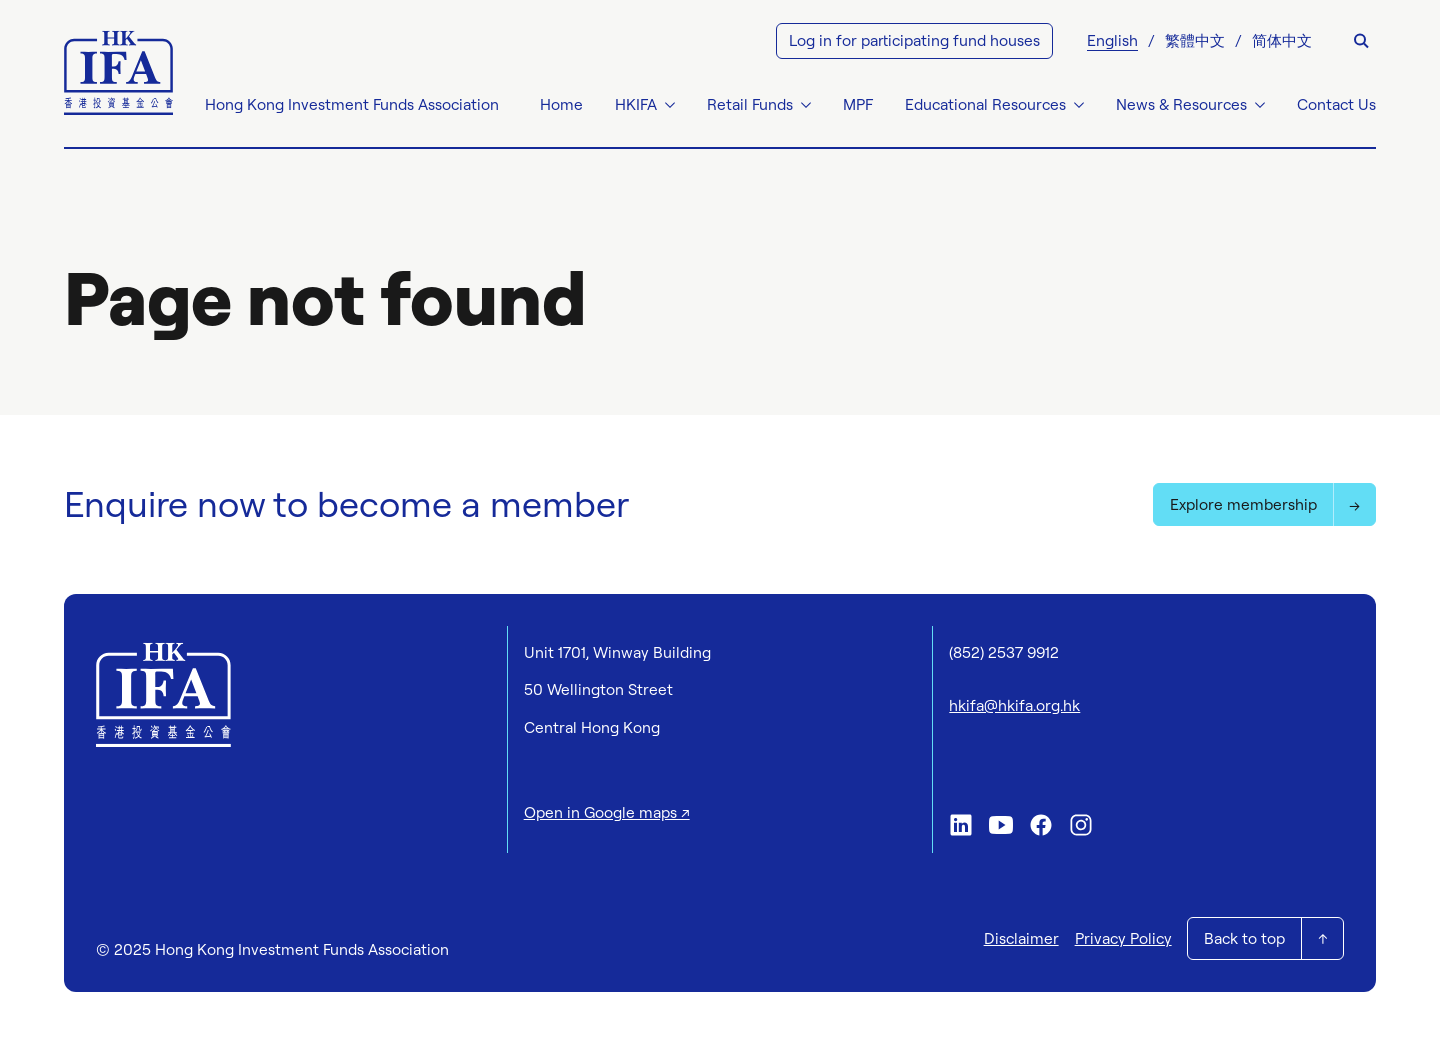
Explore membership (1243, 504)
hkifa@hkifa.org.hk (1014, 705)
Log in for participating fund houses (914, 40)
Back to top (1244, 938)
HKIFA (636, 104)
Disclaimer (1021, 938)
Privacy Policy (1123, 938)
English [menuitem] (1112, 40)
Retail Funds (750, 104)
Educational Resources (985, 104)
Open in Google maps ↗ (607, 812)
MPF (858, 104)
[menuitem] (1112, 41)
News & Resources (1181, 104)
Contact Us (1336, 104)
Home (561, 104)
